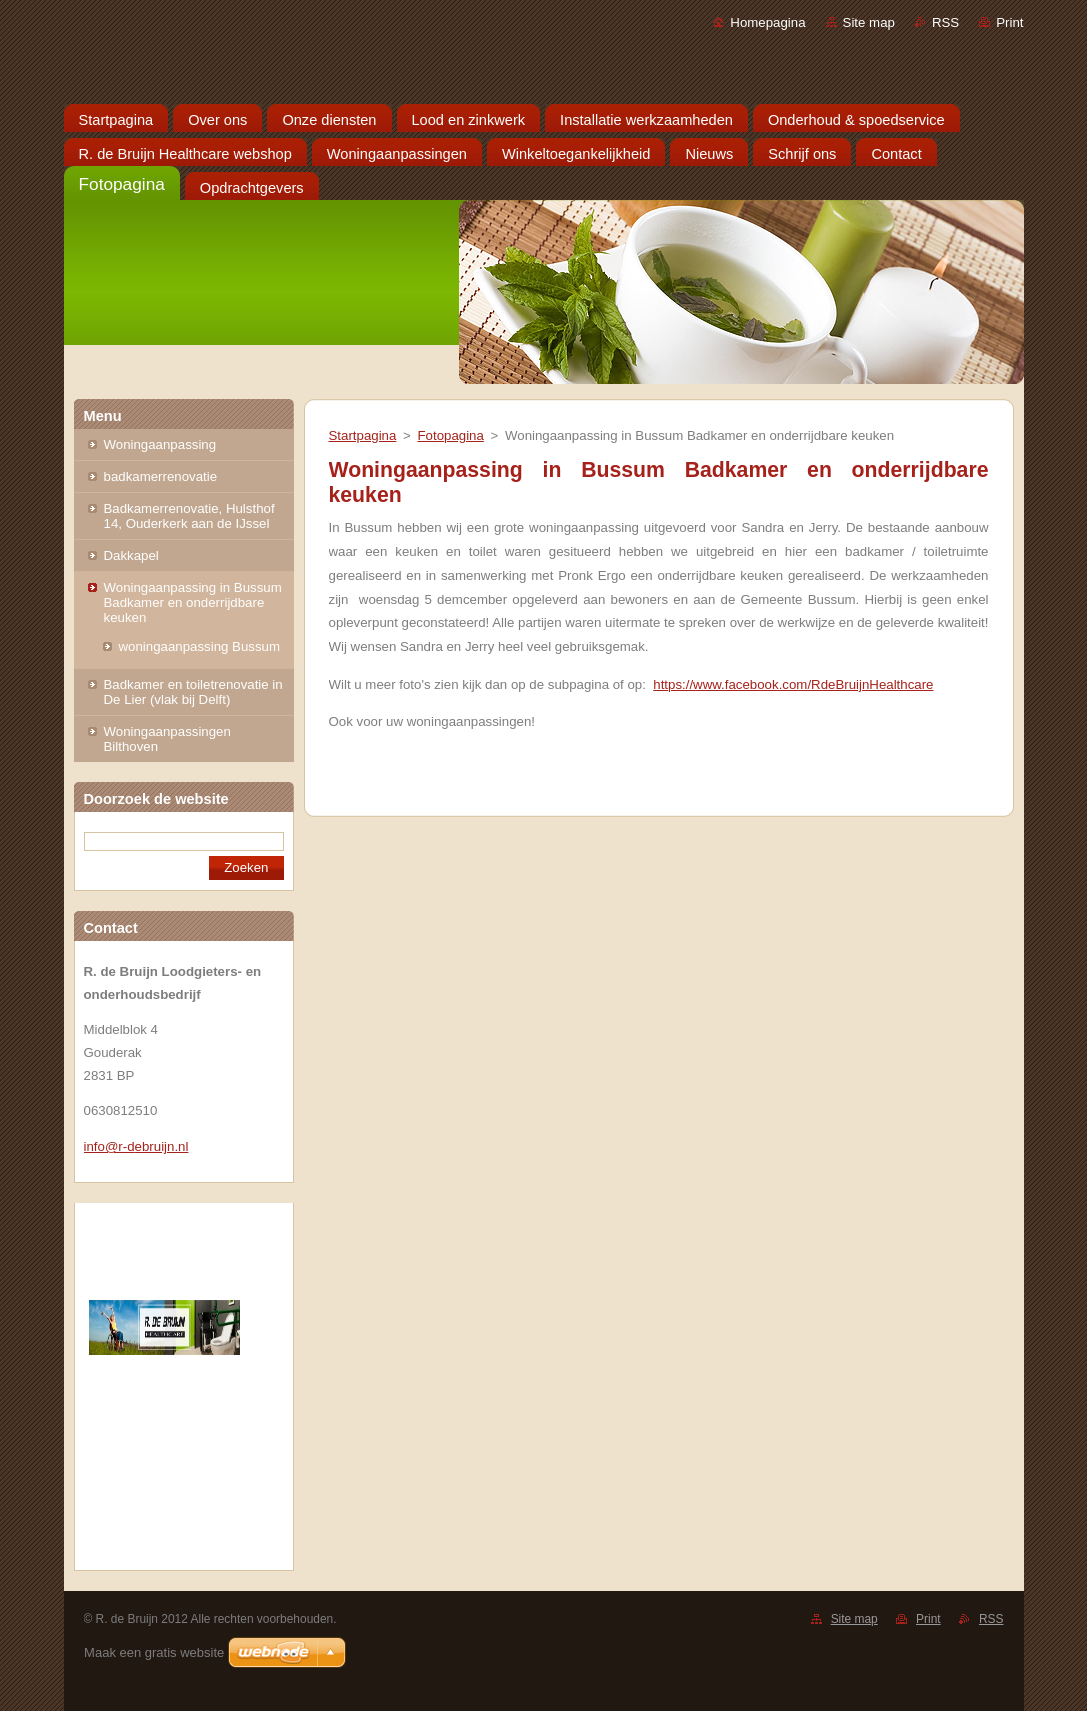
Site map (869, 22)
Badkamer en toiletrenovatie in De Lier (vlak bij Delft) (193, 692)
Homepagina (767, 22)
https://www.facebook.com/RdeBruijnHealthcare (793, 684)
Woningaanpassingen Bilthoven (167, 739)
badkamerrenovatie (161, 476)
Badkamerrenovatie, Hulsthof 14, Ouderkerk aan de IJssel (189, 516)
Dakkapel (131, 555)
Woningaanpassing (160, 444)
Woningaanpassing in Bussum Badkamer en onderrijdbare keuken (193, 602)
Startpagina (363, 435)
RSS (945, 22)
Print (1009, 22)
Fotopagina (450, 435)
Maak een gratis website (154, 1652)
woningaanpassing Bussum (200, 646)
